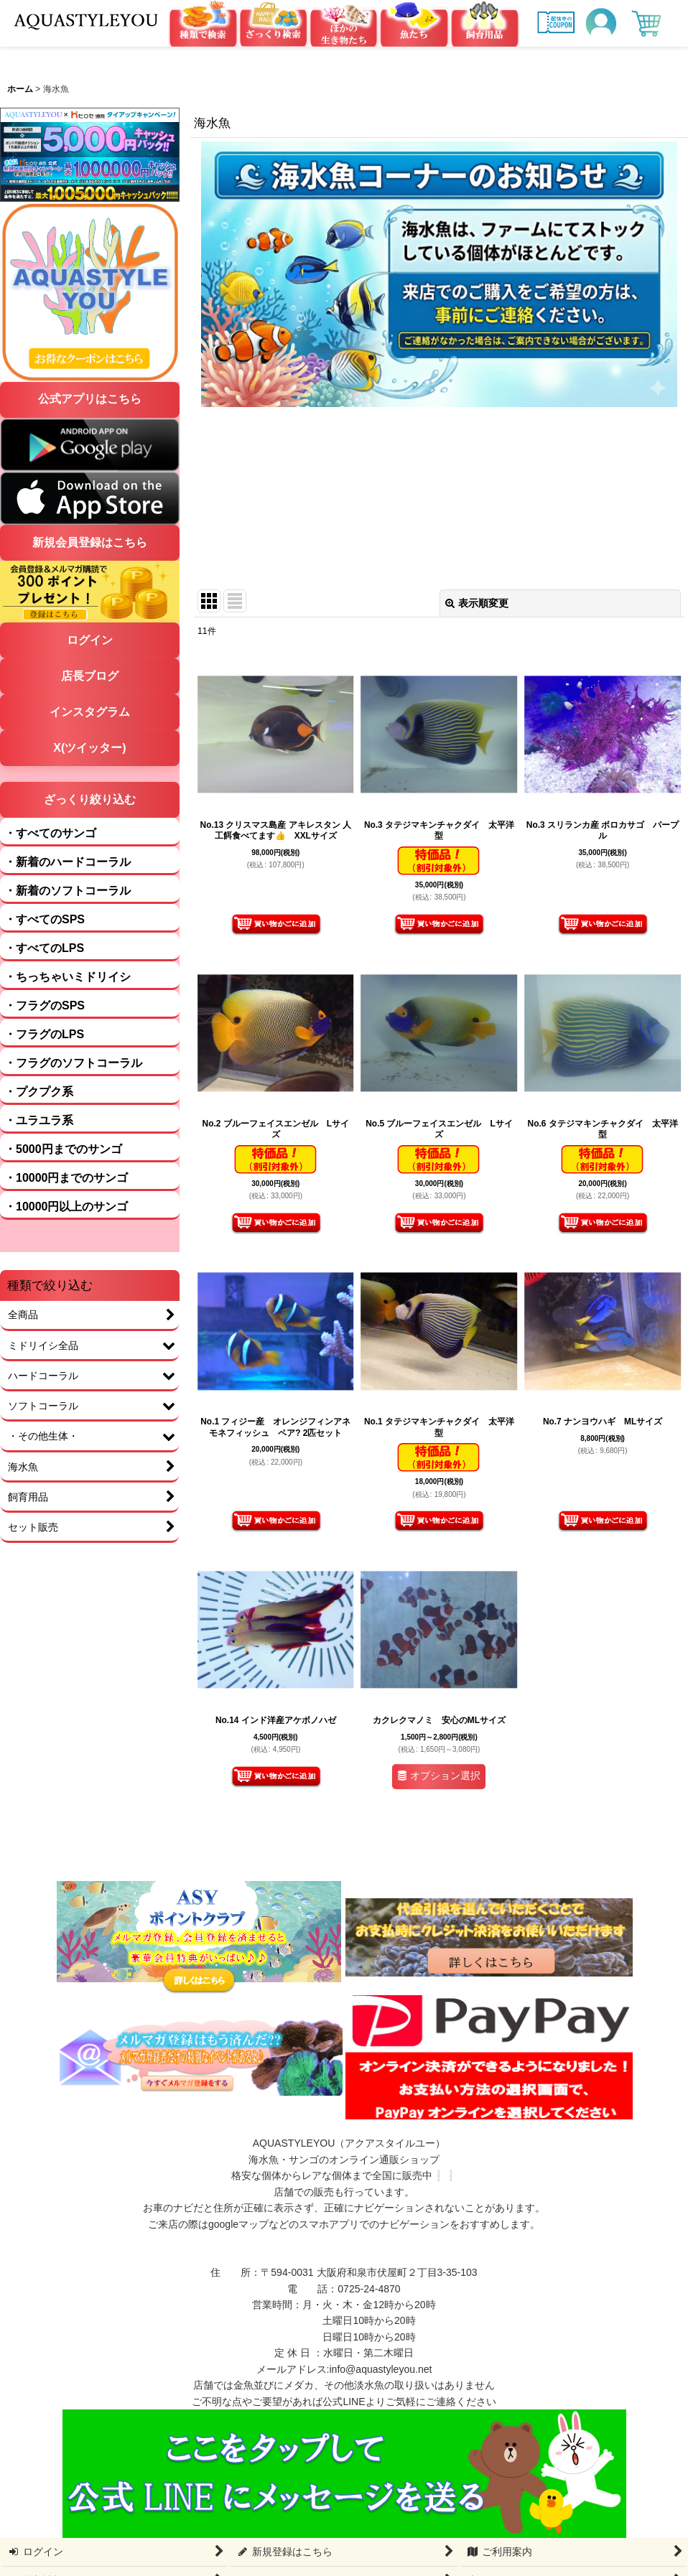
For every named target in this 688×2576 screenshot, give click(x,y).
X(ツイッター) (89, 748)
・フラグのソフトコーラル (73, 1063)
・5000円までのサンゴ (63, 1149)
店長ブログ (89, 676)
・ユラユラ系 (38, 1120)
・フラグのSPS (44, 1005)
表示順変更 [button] (476, 603)
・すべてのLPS (44, 948)
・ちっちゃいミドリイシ (67, 977)
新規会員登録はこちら (89, 542)
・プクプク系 (38, 1092)
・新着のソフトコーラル (67, 891)
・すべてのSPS (44, 919)
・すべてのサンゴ (50, 833)
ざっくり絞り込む (90, 799)
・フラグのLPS (44, 1034)
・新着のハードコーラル (67, 862)
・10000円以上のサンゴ (66, 1206)
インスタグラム (90, 712)
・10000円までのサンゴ (66, 1178)
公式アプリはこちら (89, 399)
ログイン (90, 640)
